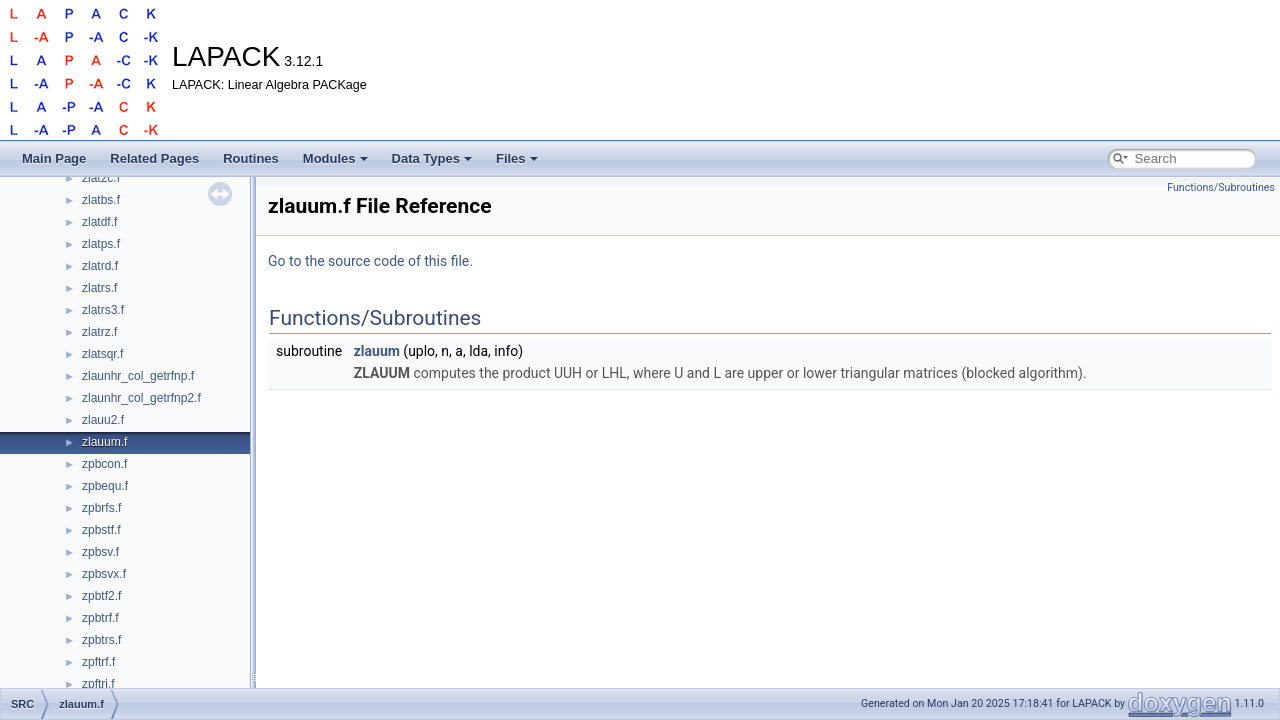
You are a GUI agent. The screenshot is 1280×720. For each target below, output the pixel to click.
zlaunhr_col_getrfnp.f (138, 376)
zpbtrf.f (100, 618)
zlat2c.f (101, 178)
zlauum (377, 351)
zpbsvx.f (104, 574)
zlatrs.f (99, 288)
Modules (335, 158)
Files (517, 158)
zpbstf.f (101, 530)
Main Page (54, 158)
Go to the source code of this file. (370, 261)
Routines (251, 158)
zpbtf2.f (101, 596)
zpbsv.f (100, 552)
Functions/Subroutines (1221, 187)
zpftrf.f (98, 662)
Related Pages (154, 158)
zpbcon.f (104, 464)
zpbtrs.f (101, 640)
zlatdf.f (99, 222)
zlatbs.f (101, 200)
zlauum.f (104, 442)
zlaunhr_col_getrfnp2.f (141, 398)
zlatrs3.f (103, 310)
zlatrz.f (99, 332)
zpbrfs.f (101, 508)
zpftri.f (98, 684)
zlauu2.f (103, 420)
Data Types (432, 158)
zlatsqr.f (102, 354)
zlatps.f (101, 244)
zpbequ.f (105, 486)
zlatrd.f (100, 266)
